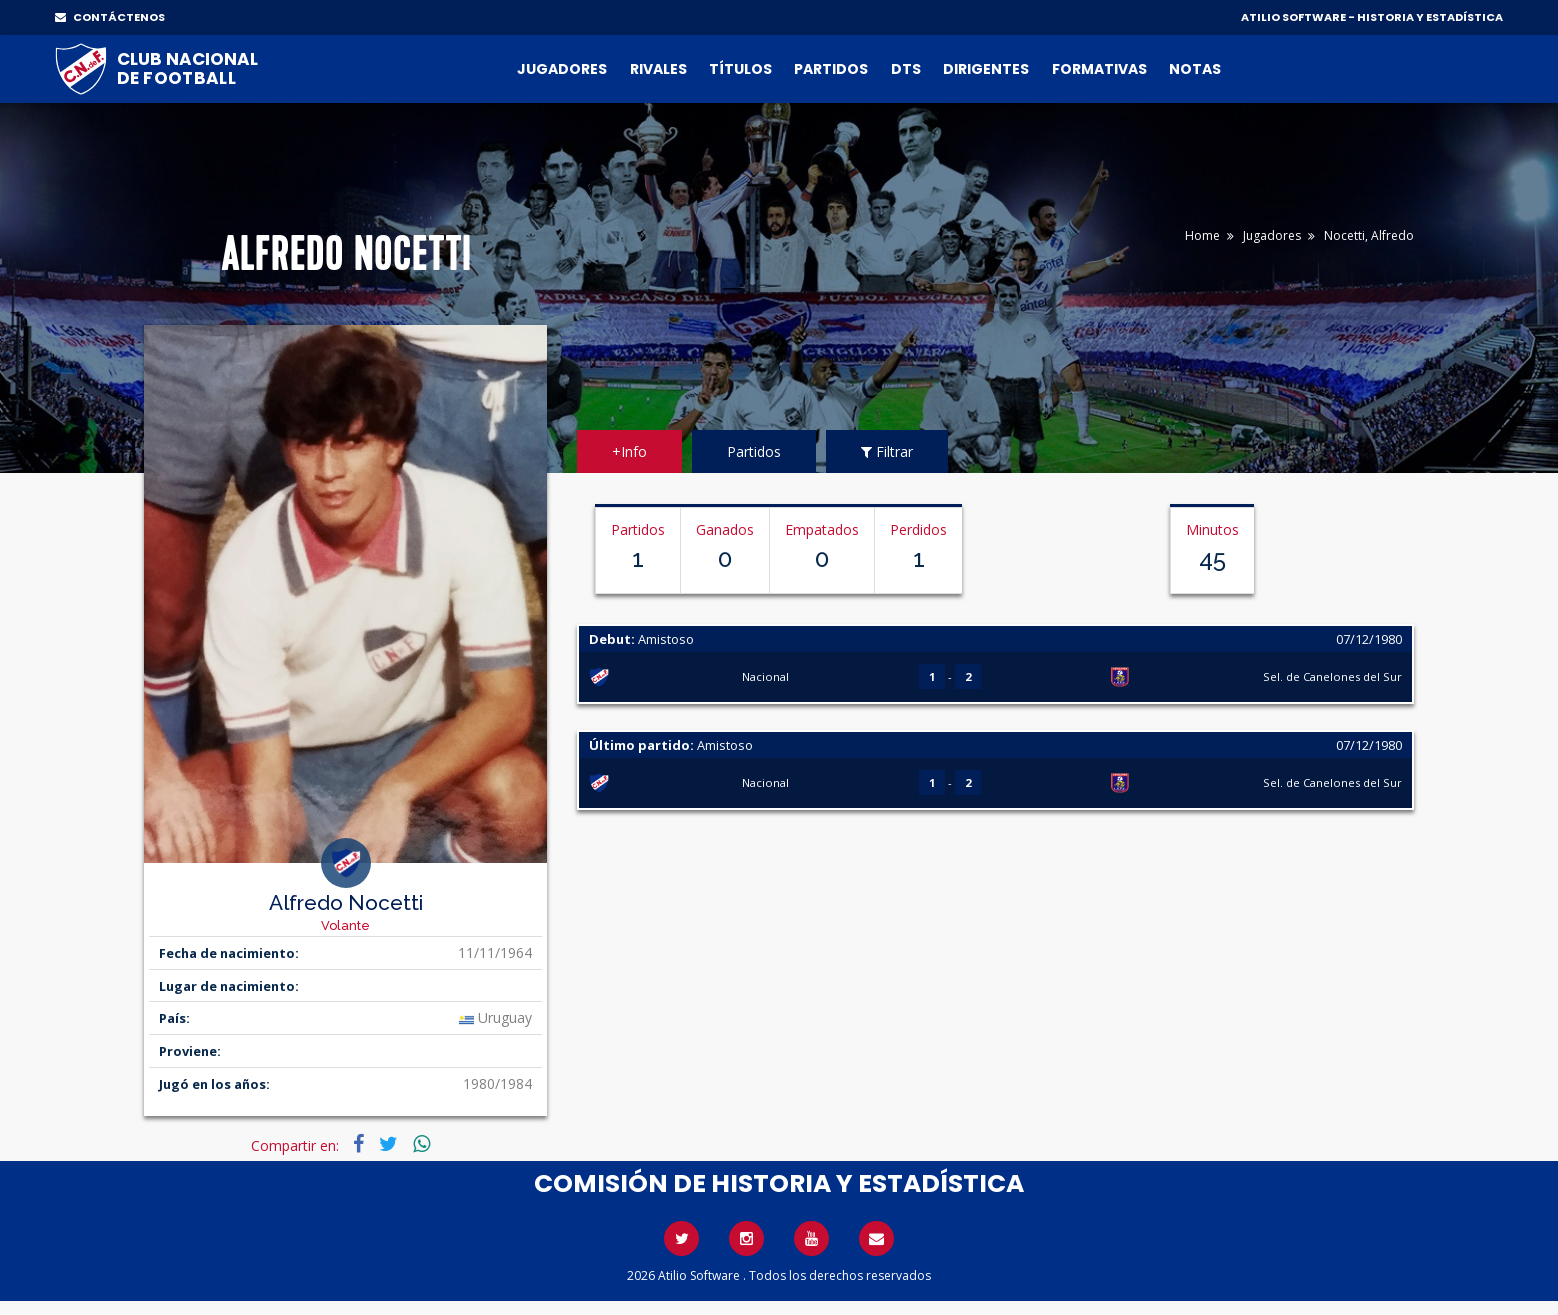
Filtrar (887, 451)
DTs (906, 69)
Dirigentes (986, 69)
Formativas (1099, 69)
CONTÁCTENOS (110, 17)
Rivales (658, 69)
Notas (1195, 69)
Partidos (831, 69)
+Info (629, 451)
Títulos (740, 69)
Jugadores (562, 69)
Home (1202, 235)
